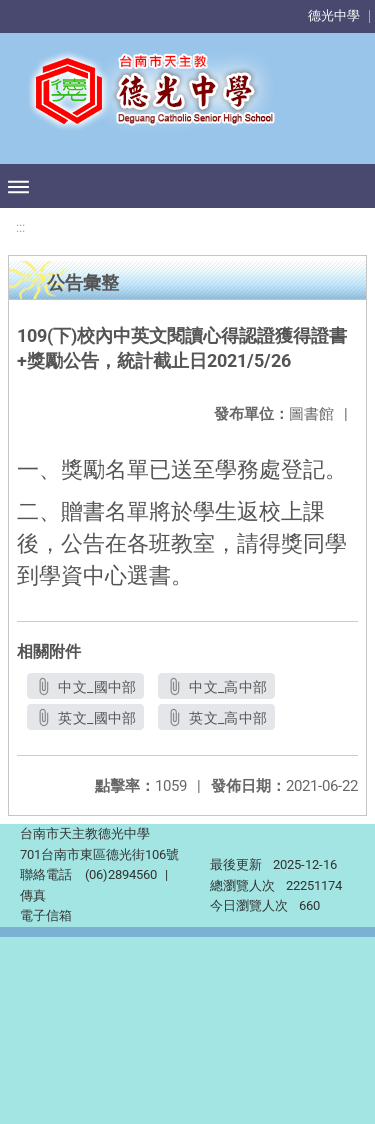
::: (20, 227)
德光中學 (334, 15)
